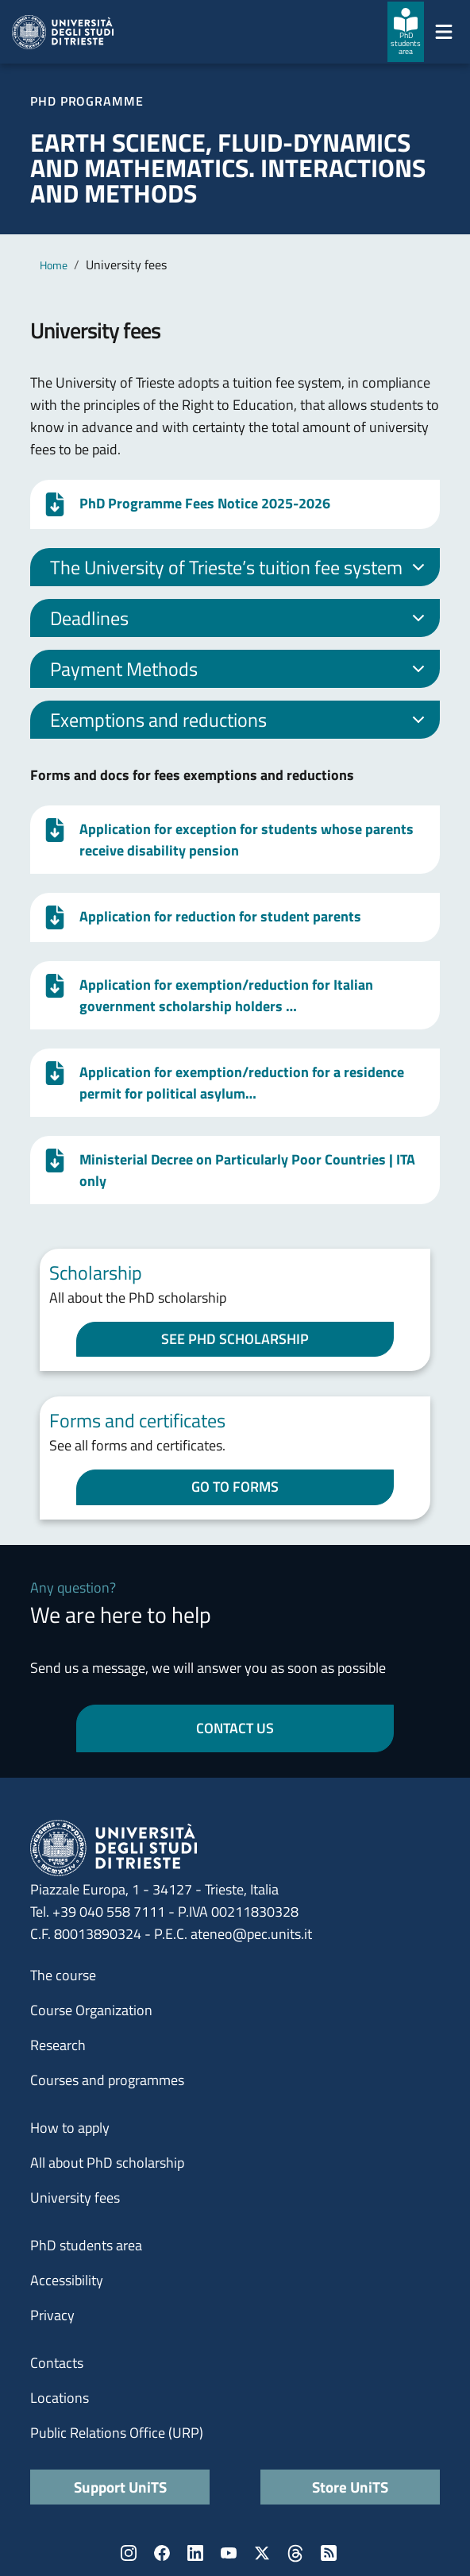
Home (53, 265)
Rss (328, 2553)
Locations (59, 2397)
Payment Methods (240, 671)
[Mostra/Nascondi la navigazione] (443, 31)
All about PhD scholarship (107, 2162)
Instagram (128, 2553)
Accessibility (66, 2280)
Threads (295, 2553)
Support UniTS (120, 2486)
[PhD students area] (405, 32)
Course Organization (91, 2010)
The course (63, 1975)
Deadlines (240, 620)
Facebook (162, 2553)
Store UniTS (350, 2486)
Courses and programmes (107, 2080)
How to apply (70, 2127)
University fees (75, 2197)
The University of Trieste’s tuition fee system (240, 569)
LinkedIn (195, 2553)
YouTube (228, 2553)
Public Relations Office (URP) (116, 2432)
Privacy (52, 2315)
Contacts (56, 2362)
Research (58, 2045)
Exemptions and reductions (240, 722)
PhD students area (86, 2245)
